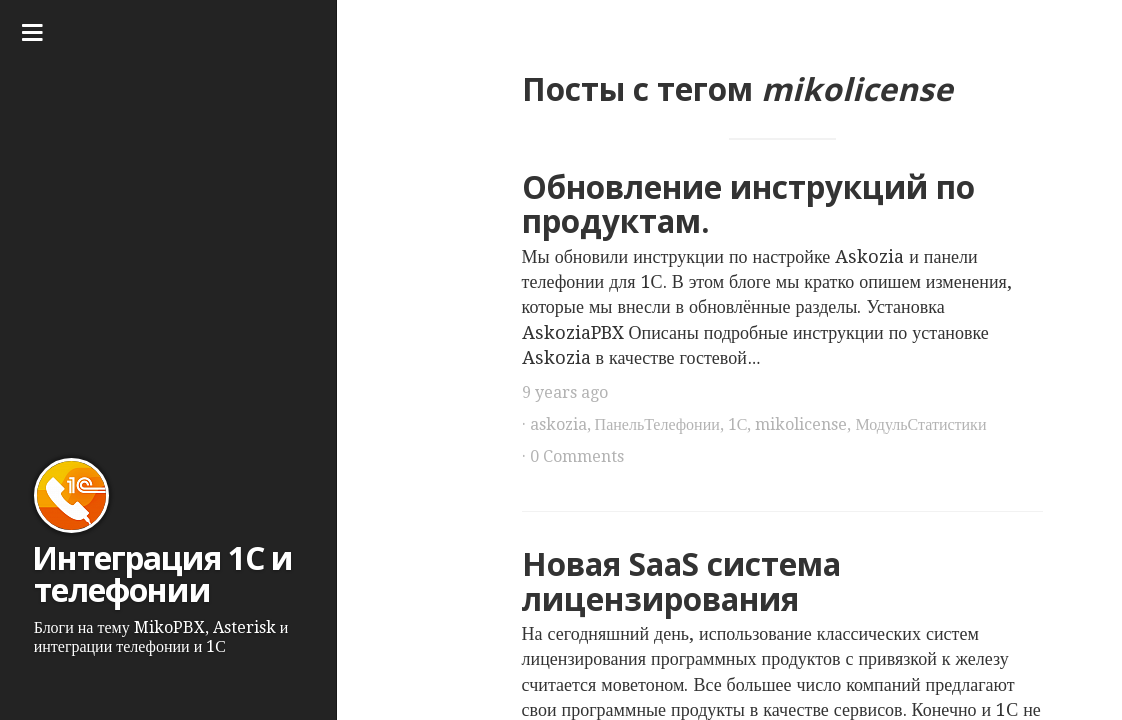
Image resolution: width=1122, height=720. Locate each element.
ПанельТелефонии (657, 424)
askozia (558, 424)
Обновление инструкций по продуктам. (748, 204)
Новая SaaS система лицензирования (681, 581)
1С (738, 424)
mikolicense (801, 424)
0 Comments (577, 456)
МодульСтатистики (920, 424)
